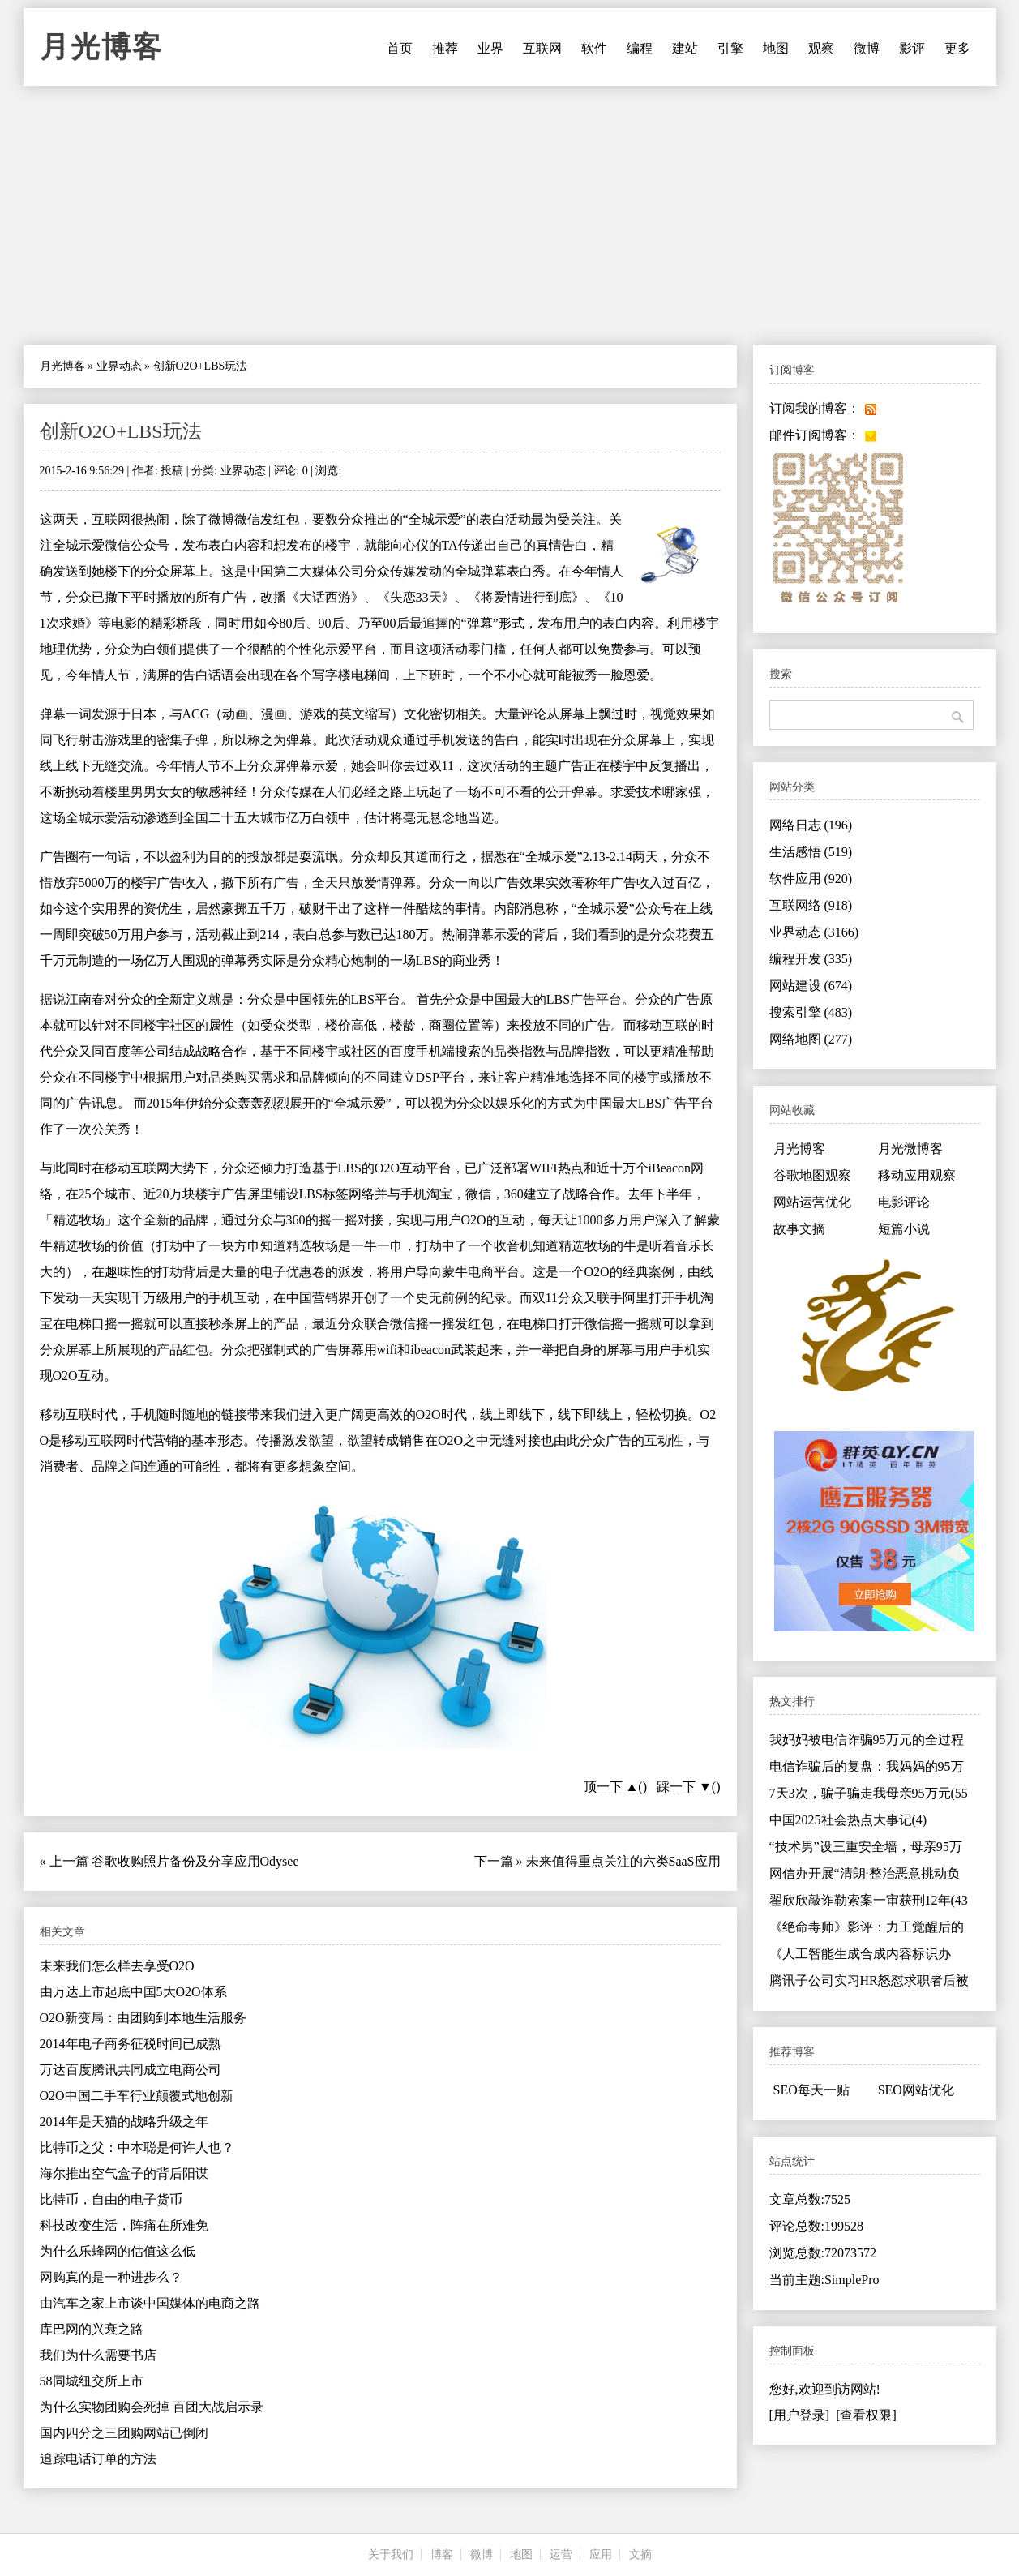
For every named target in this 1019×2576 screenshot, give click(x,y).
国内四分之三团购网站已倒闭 (124, 2433)
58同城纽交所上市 (91, 2381)
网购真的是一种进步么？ (111, 2277)
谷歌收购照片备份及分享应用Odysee (195, 1861)
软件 (594, 48)
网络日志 (811, 825)
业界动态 (119, 366)
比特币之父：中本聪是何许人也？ (137, 2147)
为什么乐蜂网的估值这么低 (117, 2251)
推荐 (445, 48)
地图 (776, 48)
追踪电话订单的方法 (98, 2459)
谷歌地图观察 (812, 1175)
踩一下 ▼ (684, 1787)
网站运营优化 (812, 1202)
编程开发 (811, 959)
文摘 (640, 2554)
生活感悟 (811, 852)
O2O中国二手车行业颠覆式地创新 (136, 2095)
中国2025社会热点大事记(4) (848, 1820)
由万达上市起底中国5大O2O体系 (133, 1992)
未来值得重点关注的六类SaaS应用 (623, 1861)
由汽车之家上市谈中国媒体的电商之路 (150, 2303)
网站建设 (811, 985)
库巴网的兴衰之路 (91, 2329)
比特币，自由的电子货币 (111, 2199)
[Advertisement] (510, 215)
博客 (441, 2554)
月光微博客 (910, 1148)
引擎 (730, 48)
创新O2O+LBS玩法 (121, 431)
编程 (640, 48)
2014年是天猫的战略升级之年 (124, 2121)
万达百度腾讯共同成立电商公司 (130, 2070)
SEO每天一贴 (811, 2090)
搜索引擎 (811, 1012)
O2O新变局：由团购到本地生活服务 (143, 2018)
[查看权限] (866, 2415)
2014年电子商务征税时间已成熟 (130, 2044)
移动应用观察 (917, 1175)
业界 (490, 48)
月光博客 (101, 47)
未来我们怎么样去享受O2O (117, 1966)
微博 (867, 48)
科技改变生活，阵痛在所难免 (124, 2225)
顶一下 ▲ (611, 1787)
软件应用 (811, 878)
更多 (957, 48)
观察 (821, 48)
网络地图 (811, 1039)
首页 (400, 48)
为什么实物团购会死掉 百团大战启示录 (151, 2407)
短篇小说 (904, 1229)
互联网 (542, 48)
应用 (600, 2554)
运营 (561, 2554)
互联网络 (811, 905)
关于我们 (390, 2554)
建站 (685, 48)
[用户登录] (799, 2415)
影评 (912, 48)
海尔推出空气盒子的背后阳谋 (124, 2173)
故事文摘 (799, 1229)
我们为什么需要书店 (98, 2355)
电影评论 (904, 1202)
